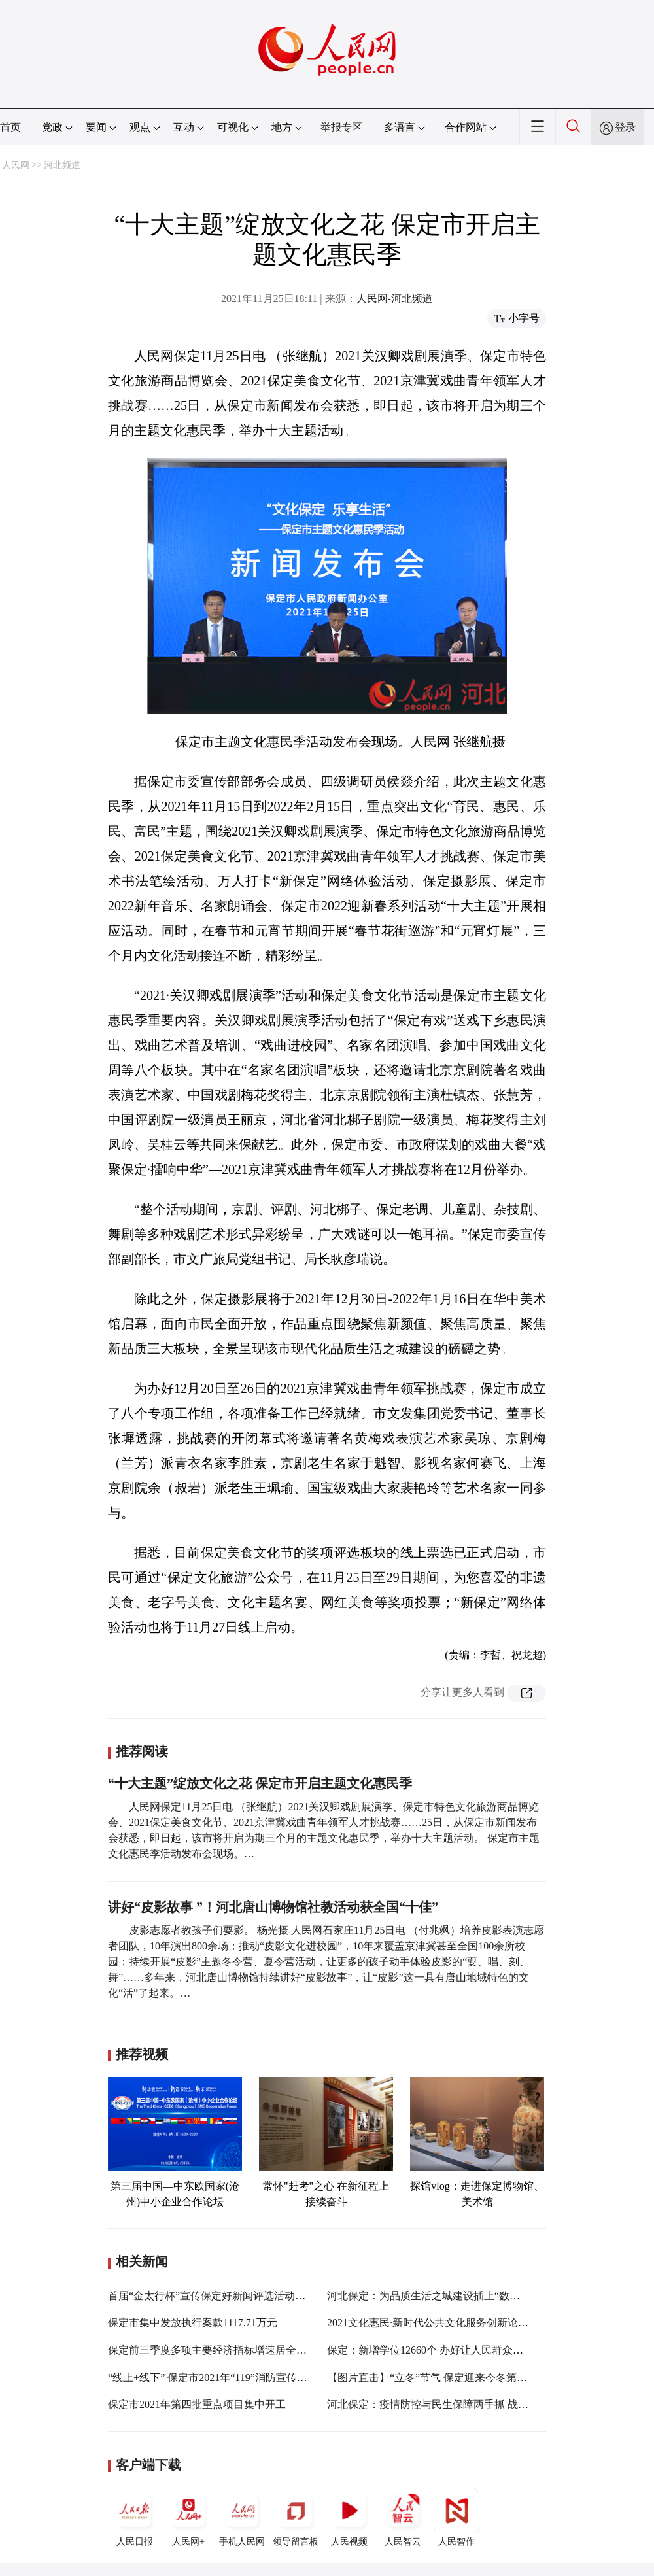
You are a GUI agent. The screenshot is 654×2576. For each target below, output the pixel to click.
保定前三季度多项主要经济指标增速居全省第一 (218, 2350)
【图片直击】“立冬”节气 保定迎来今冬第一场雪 (437, 2377)
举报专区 (341, 127)
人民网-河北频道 (394, 298)
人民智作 (456, 2517)
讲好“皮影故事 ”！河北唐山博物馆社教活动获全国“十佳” (273, 1907)
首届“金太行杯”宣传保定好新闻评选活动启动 (212, 2295)
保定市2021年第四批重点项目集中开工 (197, 2404)
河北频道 (62, 165)
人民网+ (188, 2517)
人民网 (15, 165)
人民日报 (135, 2517)
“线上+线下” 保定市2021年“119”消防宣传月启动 (218, 2377)
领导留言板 (295, 2517)
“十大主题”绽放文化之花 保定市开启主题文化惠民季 (260, 1783)
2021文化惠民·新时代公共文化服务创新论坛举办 (438, 2322)
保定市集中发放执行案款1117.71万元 (192, 2322)
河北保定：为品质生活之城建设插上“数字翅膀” (436, 2295)
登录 (625, 127)
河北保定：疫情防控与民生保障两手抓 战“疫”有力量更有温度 (469, 2404)
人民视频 (349, 2517)
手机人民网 (242, 2517)
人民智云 (403, 2517)
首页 (10, 127)
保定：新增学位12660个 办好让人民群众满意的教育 (446, 2350)
